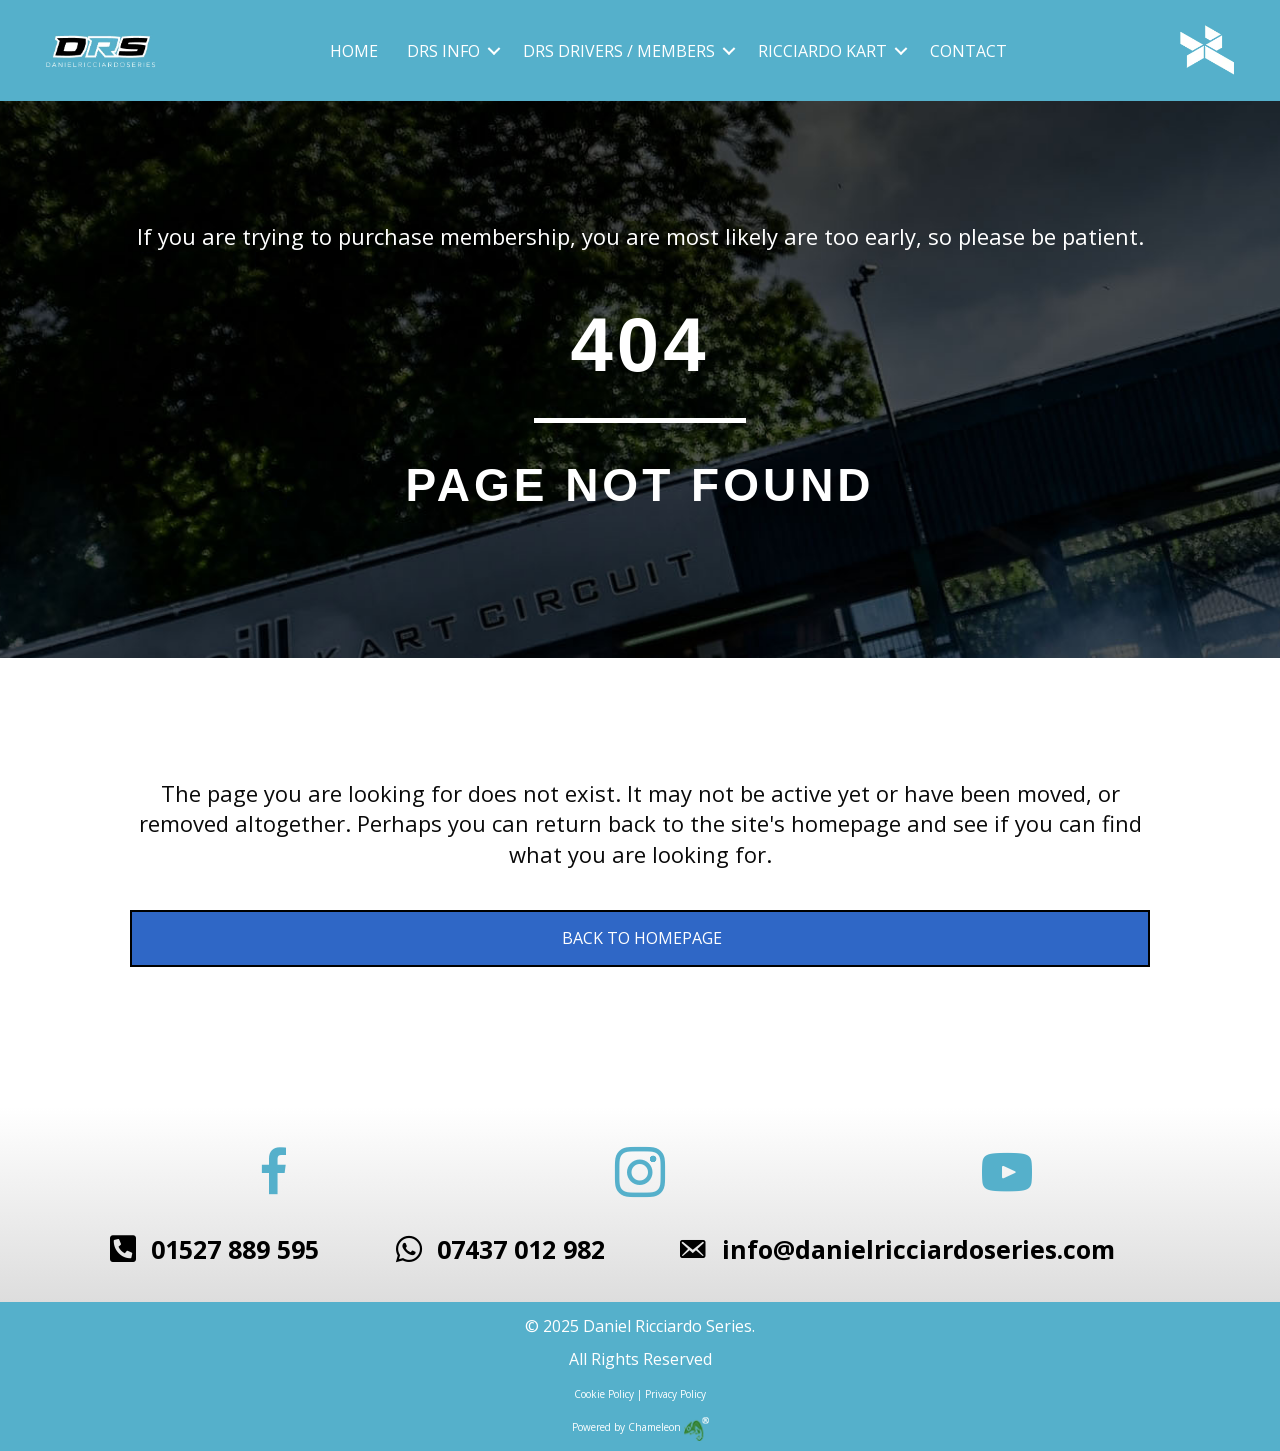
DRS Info (443, 51)
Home (354, 51)
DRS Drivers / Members (619, 51)
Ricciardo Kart (822, 51)
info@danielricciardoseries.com (918, 1249)
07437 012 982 (521, 1249)
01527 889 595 (235, 1249)
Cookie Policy (604, 1394)
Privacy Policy (675, 1394)
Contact (968, 51)
